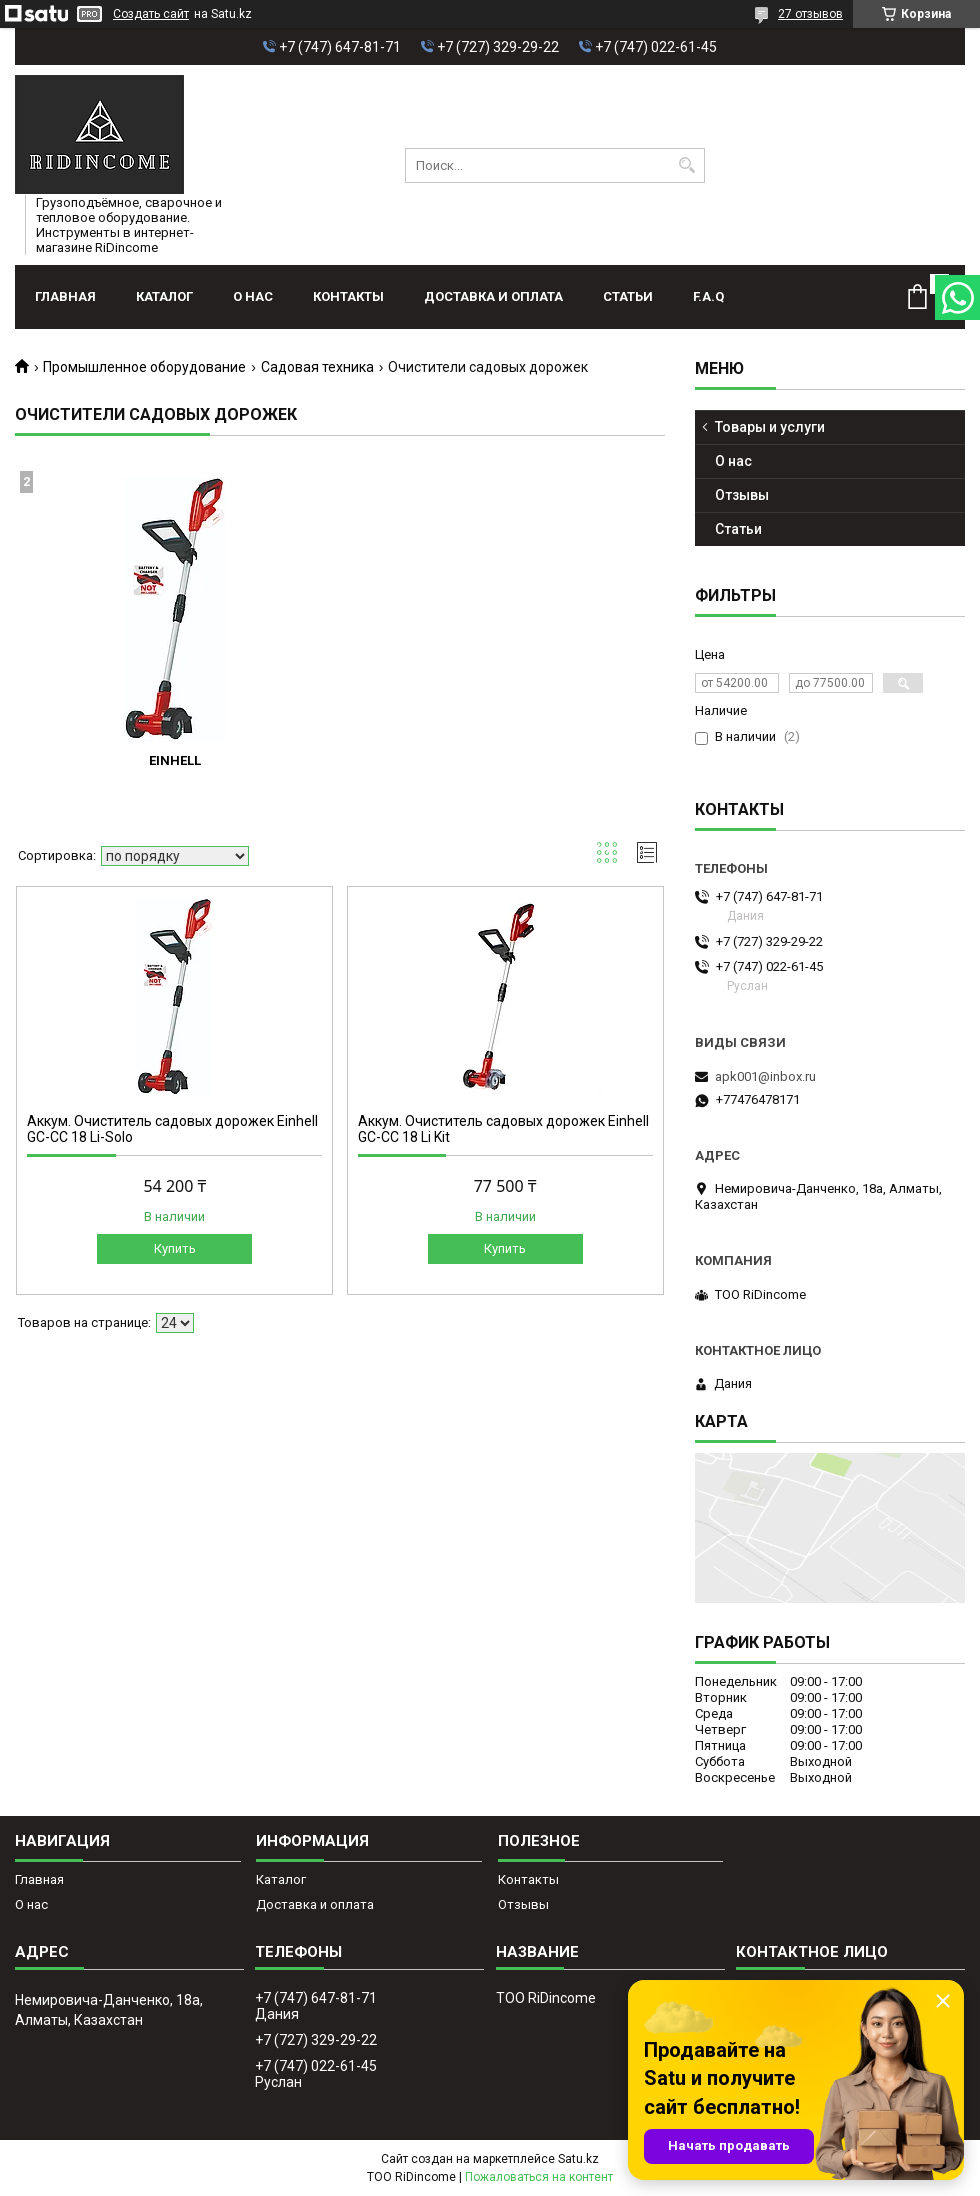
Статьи (628, 296)
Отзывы (742, 495)
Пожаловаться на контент (539, 2177)
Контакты (348, 296)
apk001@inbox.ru (765, 1076)
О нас (253, 296)
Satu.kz (578, 2159)
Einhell (175, 760)
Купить (175, 1248)
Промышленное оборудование (144, 367)
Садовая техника (317, 367)
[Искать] (687, 165)
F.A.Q (708, 296)
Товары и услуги (770, 427)
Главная (65, 296)
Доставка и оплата (493, 296)
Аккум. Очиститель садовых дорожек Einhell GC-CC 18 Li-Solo (172, 1129)
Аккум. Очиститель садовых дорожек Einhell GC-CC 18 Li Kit (503, 1129)
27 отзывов (810, 14)
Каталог (164, 296)
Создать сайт (151, 14)
